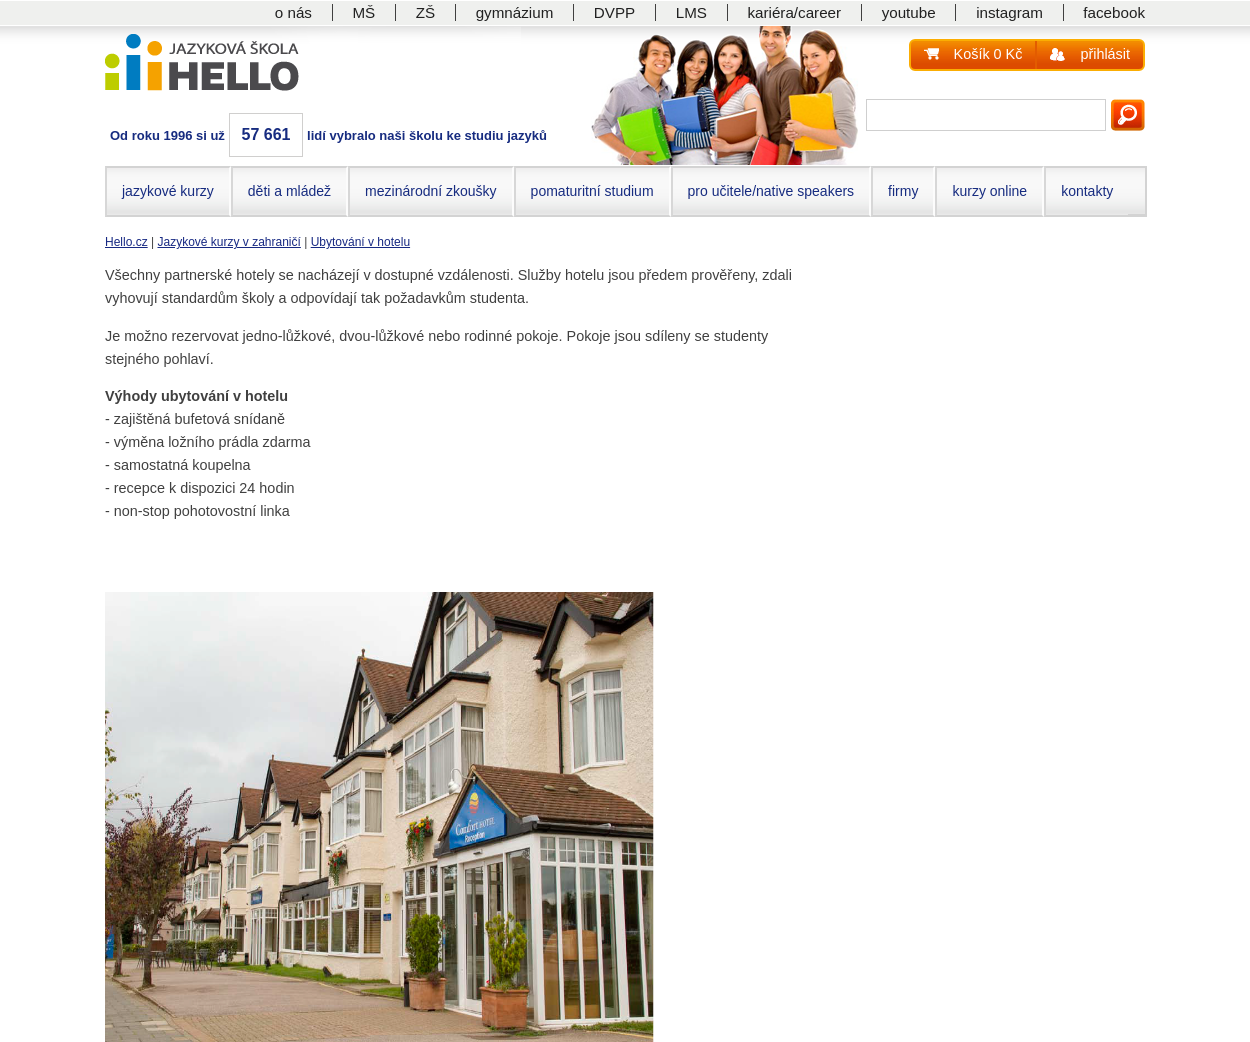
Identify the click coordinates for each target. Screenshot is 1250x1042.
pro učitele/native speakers (771, 191)
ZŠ (425, 12)
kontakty (1087, 191)
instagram (1009, 12)
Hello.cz (126, 242)
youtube (909, 12)
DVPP (614, 12)
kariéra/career (794, 12)
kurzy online (989, 191)
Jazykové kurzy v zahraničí (228, 242)
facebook (1114, 12)
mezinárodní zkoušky (431, 191)
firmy (903, 191)
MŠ (363, 12)
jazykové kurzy (168, 191)
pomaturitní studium (592, 191)
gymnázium (515, 12)
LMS (691, 12)
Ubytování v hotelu (360, 242)
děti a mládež (289, 191)
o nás (293, 12)
